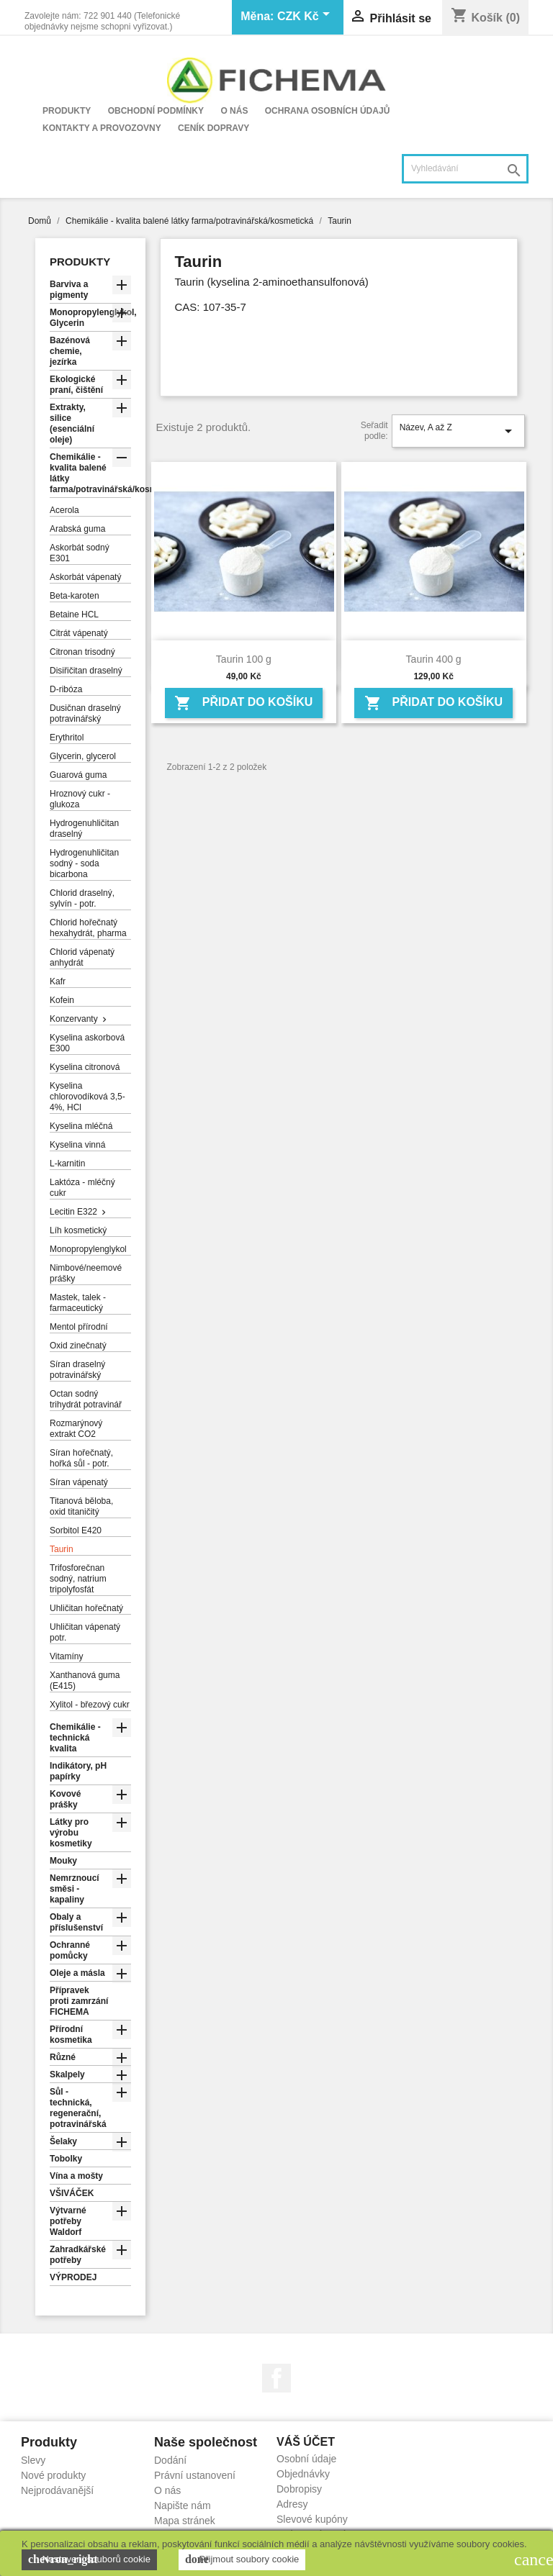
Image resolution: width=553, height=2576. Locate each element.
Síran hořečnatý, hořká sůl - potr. (81, 1458)
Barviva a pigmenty (69, 289)
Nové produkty (53, 2475)
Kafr (58, 981)
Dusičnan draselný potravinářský (85, 713)
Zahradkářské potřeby (78, 2254)
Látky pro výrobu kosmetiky (71, 1833)
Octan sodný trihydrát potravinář (86, 1399)
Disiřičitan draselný (86, 671)
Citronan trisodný (82, 652)
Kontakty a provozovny (101, 128)
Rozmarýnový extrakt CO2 (76, 1428)
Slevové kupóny (312, 2519)
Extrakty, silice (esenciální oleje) (72, 423)
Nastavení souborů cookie (89, 2559)
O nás (234, 111)
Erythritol (67, 738)
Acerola (64, 510)
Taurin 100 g (243, 659)
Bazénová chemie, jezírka (70, 351)
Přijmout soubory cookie (242, 2559)
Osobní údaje (306, 2458)
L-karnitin (67, 1163)
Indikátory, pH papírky (78, 1771)
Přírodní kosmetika (71, 2034)
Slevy (33, 2460)
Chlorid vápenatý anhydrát (82, 957)
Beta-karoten (74, 596)
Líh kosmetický (78, 1230)
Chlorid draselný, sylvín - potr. (82, 898)
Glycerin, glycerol (83, 756)
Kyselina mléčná (81, 1126)
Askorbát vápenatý (85, 577)
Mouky (63, 1861)
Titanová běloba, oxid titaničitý (81, 1506)
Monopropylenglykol (88, 1249)
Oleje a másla (77, 1973)
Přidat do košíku (243, 703)
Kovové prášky (65, 1799)
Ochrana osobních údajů (327, 111)
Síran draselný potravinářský (77, 1369)
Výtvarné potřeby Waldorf (68, 2221)
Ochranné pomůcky (70, 1950)
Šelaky (63, 2141)
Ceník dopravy (213, 128)
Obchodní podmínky (156, 111)
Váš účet (305, 2442)
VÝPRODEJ (73, 2277)
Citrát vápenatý (79, 633)
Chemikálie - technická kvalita (75, 1738)
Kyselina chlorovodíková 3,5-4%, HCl (87, 1096)
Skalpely (67, 2074)
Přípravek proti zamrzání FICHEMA (79, 2001)
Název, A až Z (458, 431)
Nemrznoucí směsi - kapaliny (74, 1889)
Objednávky (303, 2474)
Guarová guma (78, 775)
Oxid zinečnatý (78, 1346)
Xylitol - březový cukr (90, 1705)
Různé (63, 2057)
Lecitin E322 (73, 1212)
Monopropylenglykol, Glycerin (90, 317)
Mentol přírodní (79, 1327)
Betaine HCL (74, 614)
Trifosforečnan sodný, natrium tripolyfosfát (78, 1579)
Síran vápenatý (79, 1482)
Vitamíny (66, 1656)
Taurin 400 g (434, 659)
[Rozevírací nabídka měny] (306, 17)
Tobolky (66, 2159)
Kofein (62, 1000)
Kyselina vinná (77, 1145)
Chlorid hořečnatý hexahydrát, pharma (88, 927)
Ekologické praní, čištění (76, 384)
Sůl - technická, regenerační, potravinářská (78, 2108)
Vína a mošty (76, 2176)
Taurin (61, 1549)
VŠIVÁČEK (72, 2193)
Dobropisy (299, 2489)
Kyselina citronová (85, 1067)
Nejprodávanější (57, 2490)
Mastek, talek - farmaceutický (78, 1302)
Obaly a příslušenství (76, 1922)
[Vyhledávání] (465, 168)
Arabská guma (77, 529)
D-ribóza (66, 689)
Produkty (66, 111)
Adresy (292, 2504)
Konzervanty (74, 1019)
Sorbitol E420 (76, 1530)
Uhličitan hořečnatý (86, 1608)
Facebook (276, 2378)
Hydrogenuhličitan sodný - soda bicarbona (84, 863)
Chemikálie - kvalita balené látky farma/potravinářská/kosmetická (90, 473)
